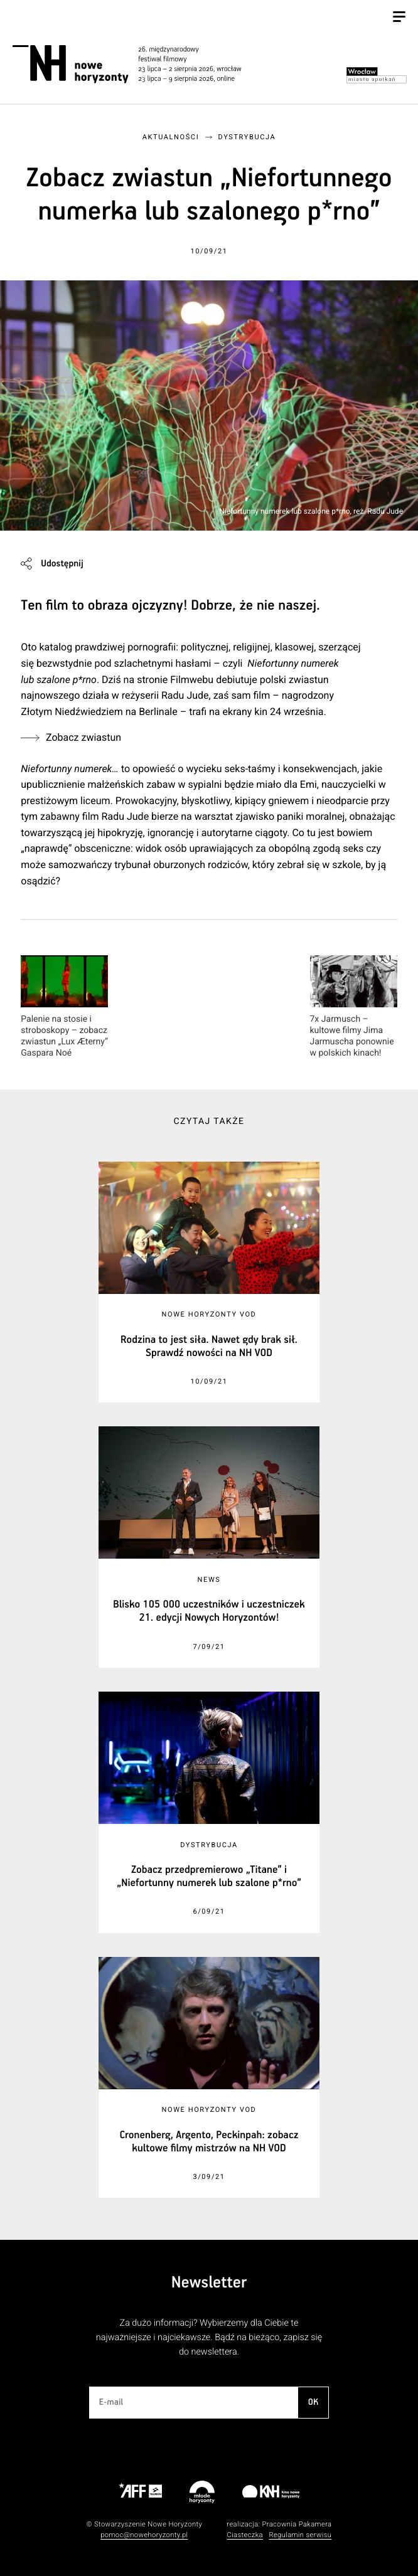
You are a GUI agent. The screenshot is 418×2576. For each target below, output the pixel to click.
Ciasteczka (245, 2535)
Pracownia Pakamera (296, 2524)
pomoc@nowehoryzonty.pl (144, 2535)
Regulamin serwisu (300, 2535)
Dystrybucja (247, 137)
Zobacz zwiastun (83, 737)
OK (313, 2402)
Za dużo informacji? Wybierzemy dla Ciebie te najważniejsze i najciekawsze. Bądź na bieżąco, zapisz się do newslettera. (209, 2337)
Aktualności (170, 137)
